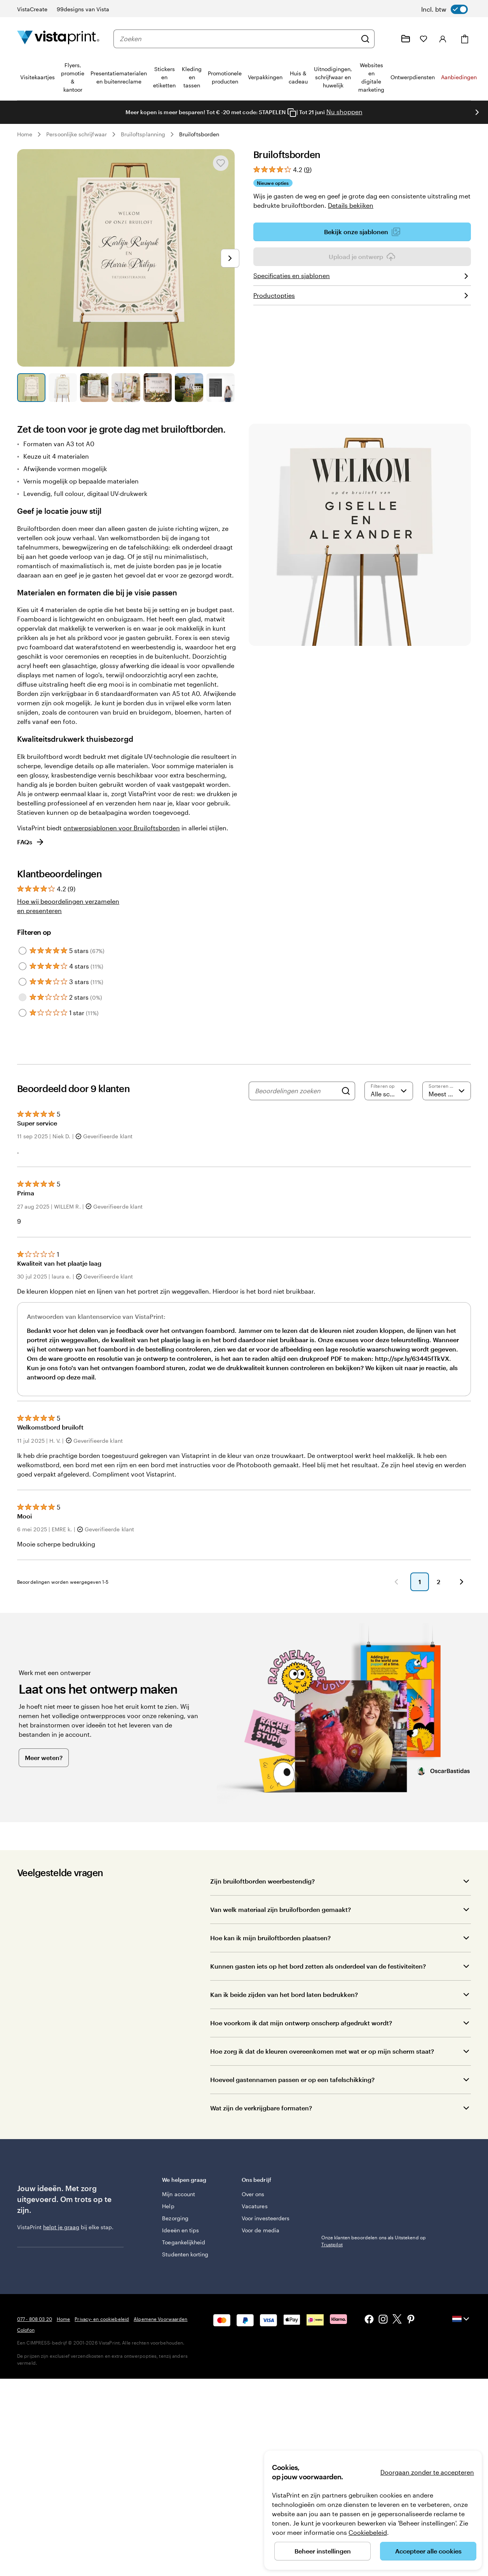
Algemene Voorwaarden (160, 2319)
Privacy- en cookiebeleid (102, 2319)
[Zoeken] (365, 39)
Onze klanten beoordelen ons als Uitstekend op (373, 2189)
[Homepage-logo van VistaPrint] (58, 39)
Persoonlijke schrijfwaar (76, 134)
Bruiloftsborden (199, 134)
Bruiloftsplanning (143, 134)
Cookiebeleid (368, 2532)
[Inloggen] (443, 38)
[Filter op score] (388, 1091)
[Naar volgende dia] (477, 112)
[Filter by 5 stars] (22, 951)
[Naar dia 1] (31, 387)
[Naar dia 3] (94, 387)
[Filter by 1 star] (22, 1013)
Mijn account (178, 2194)
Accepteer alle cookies (428, 2551)
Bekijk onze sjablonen (362, 232)
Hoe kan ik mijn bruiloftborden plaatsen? (270, 1937)
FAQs (31, 842)
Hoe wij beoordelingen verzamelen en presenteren (68, 906)
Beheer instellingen (323, 2551)
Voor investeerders (265, 2218)
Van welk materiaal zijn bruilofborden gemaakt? (280, 1909)
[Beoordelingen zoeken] (296, 1091)
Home (24, 134)
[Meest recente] (446, 1091)
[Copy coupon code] (291, 112)
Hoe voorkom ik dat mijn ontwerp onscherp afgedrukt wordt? (301, 2022)
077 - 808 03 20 (34, 2319)
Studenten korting (185, 2254)
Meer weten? (44, 1757)
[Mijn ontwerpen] (405, 38)
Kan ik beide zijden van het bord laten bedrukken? (284, 1994)
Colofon (26, 2329)
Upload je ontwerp (362, 256)
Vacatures (255, 2206)
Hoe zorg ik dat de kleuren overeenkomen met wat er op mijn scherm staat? (322, 2051)
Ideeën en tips (180, 2230)
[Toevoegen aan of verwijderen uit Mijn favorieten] (220, 163)
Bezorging (175, 2218)
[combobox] (238, 38)
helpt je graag (61, 2227)
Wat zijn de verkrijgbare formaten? (261, 2108)
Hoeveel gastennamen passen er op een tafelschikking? (292, 2079)
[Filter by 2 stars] (22, 997)
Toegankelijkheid (183, 2242)
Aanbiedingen (459, 77)
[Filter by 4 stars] (22, 966)
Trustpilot (332, 2179)
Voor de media (260, 2230)
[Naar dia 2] (63, 387)
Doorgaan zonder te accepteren (427, 2472)
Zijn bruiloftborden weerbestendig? (262, 1881)
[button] (396, 1581)
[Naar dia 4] (126, 387)
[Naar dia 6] (189, 387)
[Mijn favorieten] (423, 39)
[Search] (346, 1091)
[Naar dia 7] (220, 387)
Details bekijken (350, 205)
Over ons (253, 2194)
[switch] (444, 9)
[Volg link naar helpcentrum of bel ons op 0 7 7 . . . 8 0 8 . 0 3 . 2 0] (387, 39)
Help (168, 2206)
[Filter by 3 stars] (22, 982)
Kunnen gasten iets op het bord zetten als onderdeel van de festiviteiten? (318, 1966)
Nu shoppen (344, 111)
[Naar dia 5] (157, 387)
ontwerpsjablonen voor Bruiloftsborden (121, 827)
